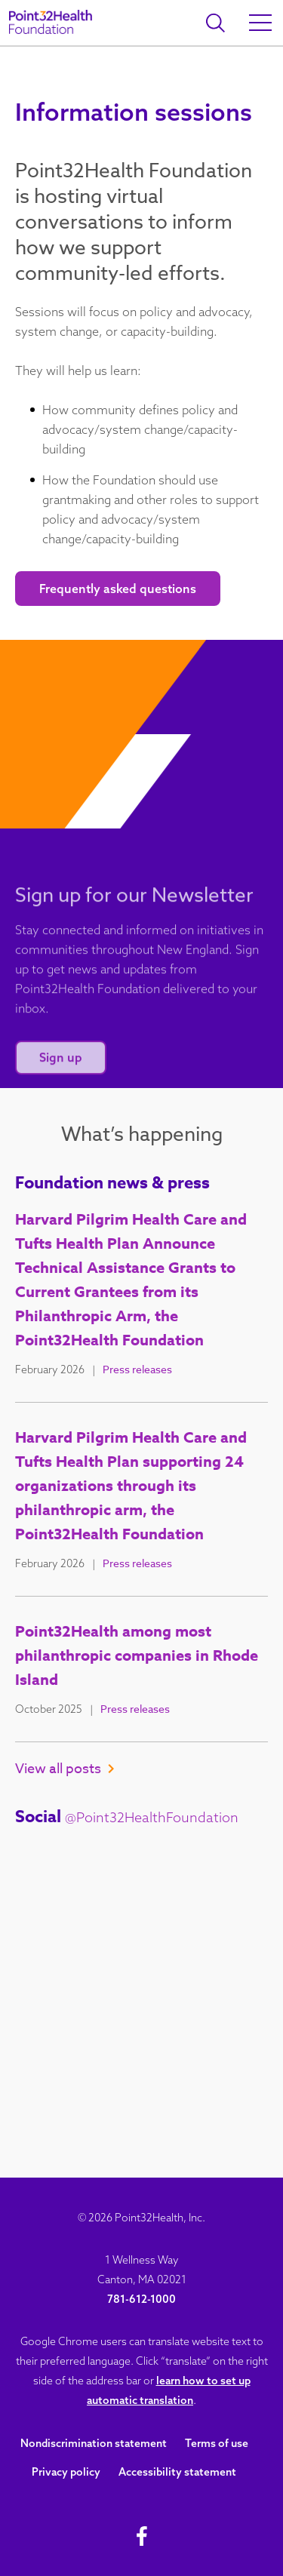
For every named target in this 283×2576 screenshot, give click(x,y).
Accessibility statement (177, 2472)
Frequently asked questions (117, 588)
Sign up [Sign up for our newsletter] (60, 1069)
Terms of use (216, 2443)
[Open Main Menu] (260, 22)
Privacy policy (66, 2472)
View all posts (64, 1769)
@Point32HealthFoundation (151, 1817)
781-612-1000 (141, 2299)
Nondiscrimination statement (93, 2443)
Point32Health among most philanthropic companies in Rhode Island (136, 1655)
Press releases (137, 1369)
